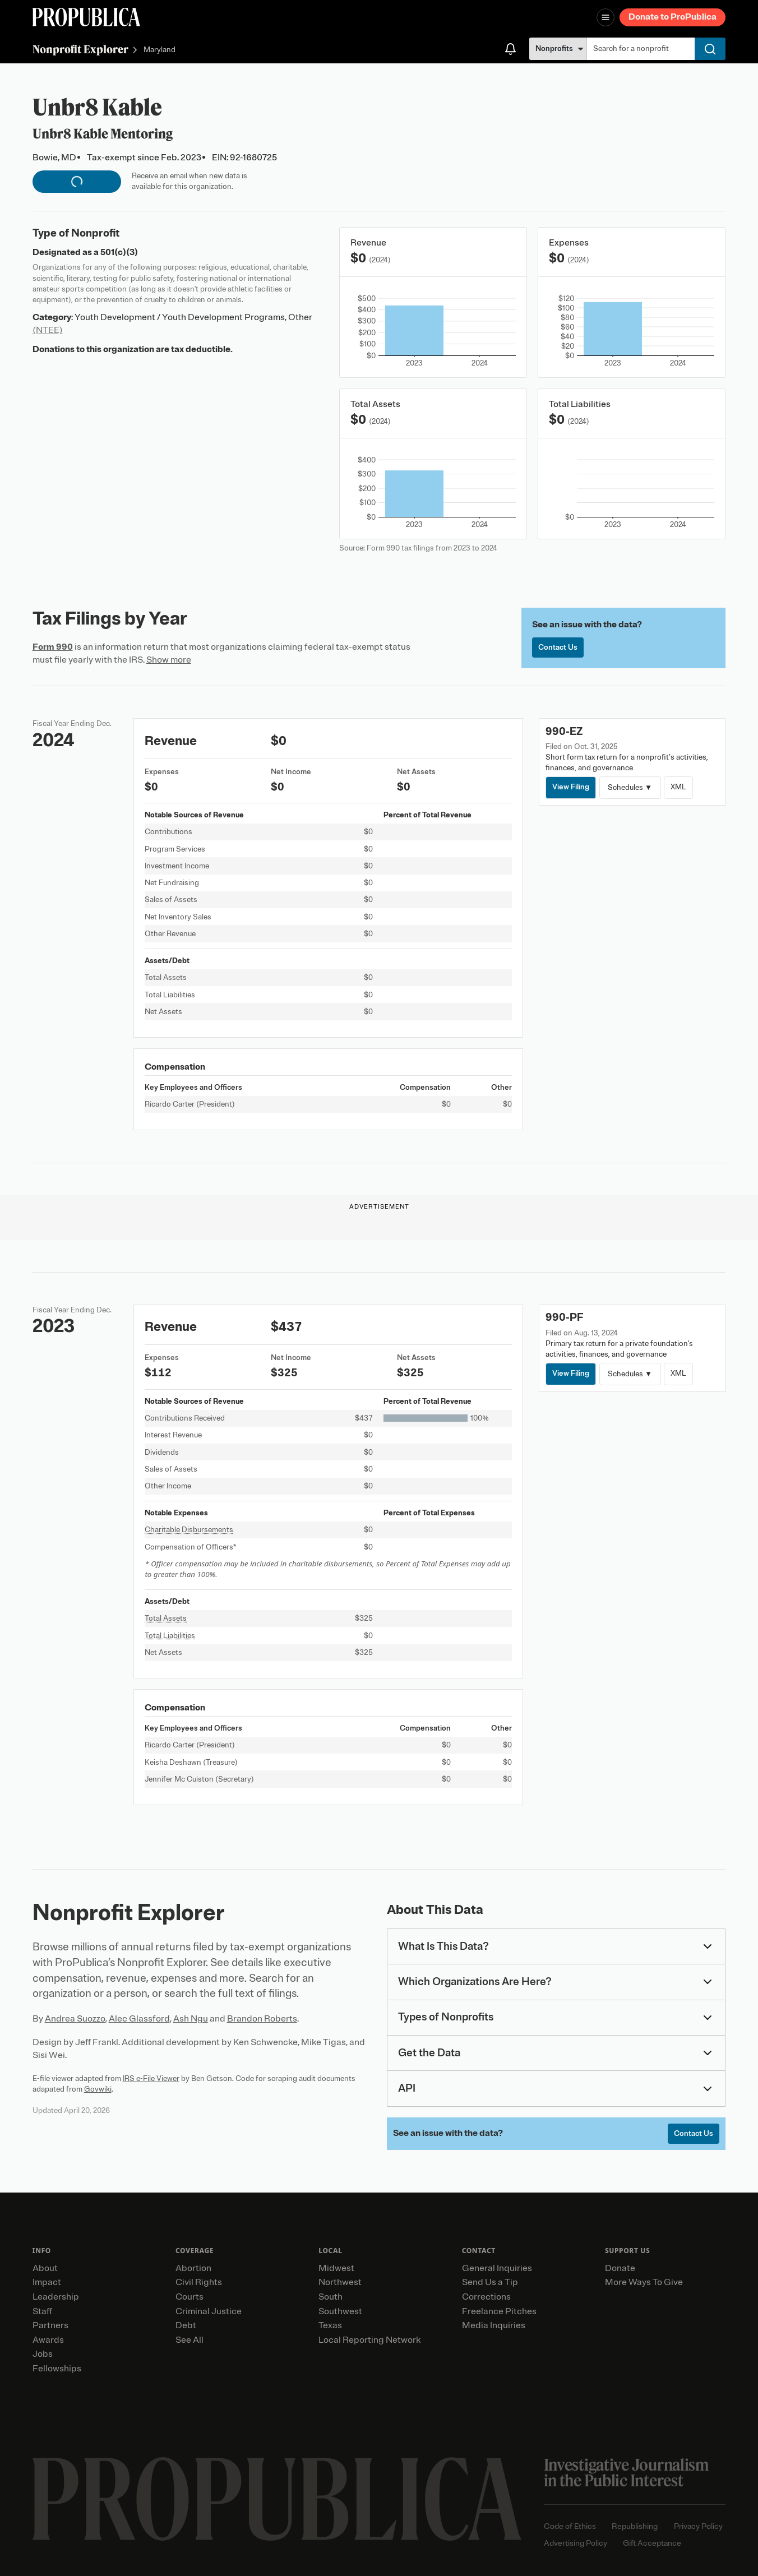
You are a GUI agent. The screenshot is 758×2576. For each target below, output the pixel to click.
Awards (48, 2340)
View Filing (570, 787)
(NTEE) (48, 330)
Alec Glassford (139, 2018)
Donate (620, 2268)
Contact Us (557, 647)
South (330, 2296)
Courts (189, 2296)
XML (678, 787)
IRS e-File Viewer (151, 2078)
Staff (42, 2311)
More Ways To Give (644, 2282)
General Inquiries (497, 2268)
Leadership (56, 2296)
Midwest (336, 2268)
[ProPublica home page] (277, 2499)
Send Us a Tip (490, 2282)
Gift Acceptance (652, 2543)
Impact (47, 2282)
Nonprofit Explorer (80, 49)
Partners (50, 2325)
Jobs (43, 2354)
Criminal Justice (208, 2311)
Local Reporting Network (369, 2340)
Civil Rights (198, 2282)
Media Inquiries (493, 2325)
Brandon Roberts (262, 2018)
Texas (330, 2325)
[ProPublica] (86, 17)
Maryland (159, 50)
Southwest (340, 2311)
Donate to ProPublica (672, 16)
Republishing (635, 2526)
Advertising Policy (575, 2543)
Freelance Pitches (499, 2311)
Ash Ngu (190, 2018)
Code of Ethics (570, 2526)
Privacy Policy (698, 2526)
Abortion (193, 2268)
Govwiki (98, 2089)
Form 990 (53, 647)
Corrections (486, 2296)
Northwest (340, 2282)
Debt (185, 2325)
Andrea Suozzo (75, 2018)
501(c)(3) (119, 252)
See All (189, 2340)
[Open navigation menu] (605, 17)
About (45, 2268)
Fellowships (57, 2368)
